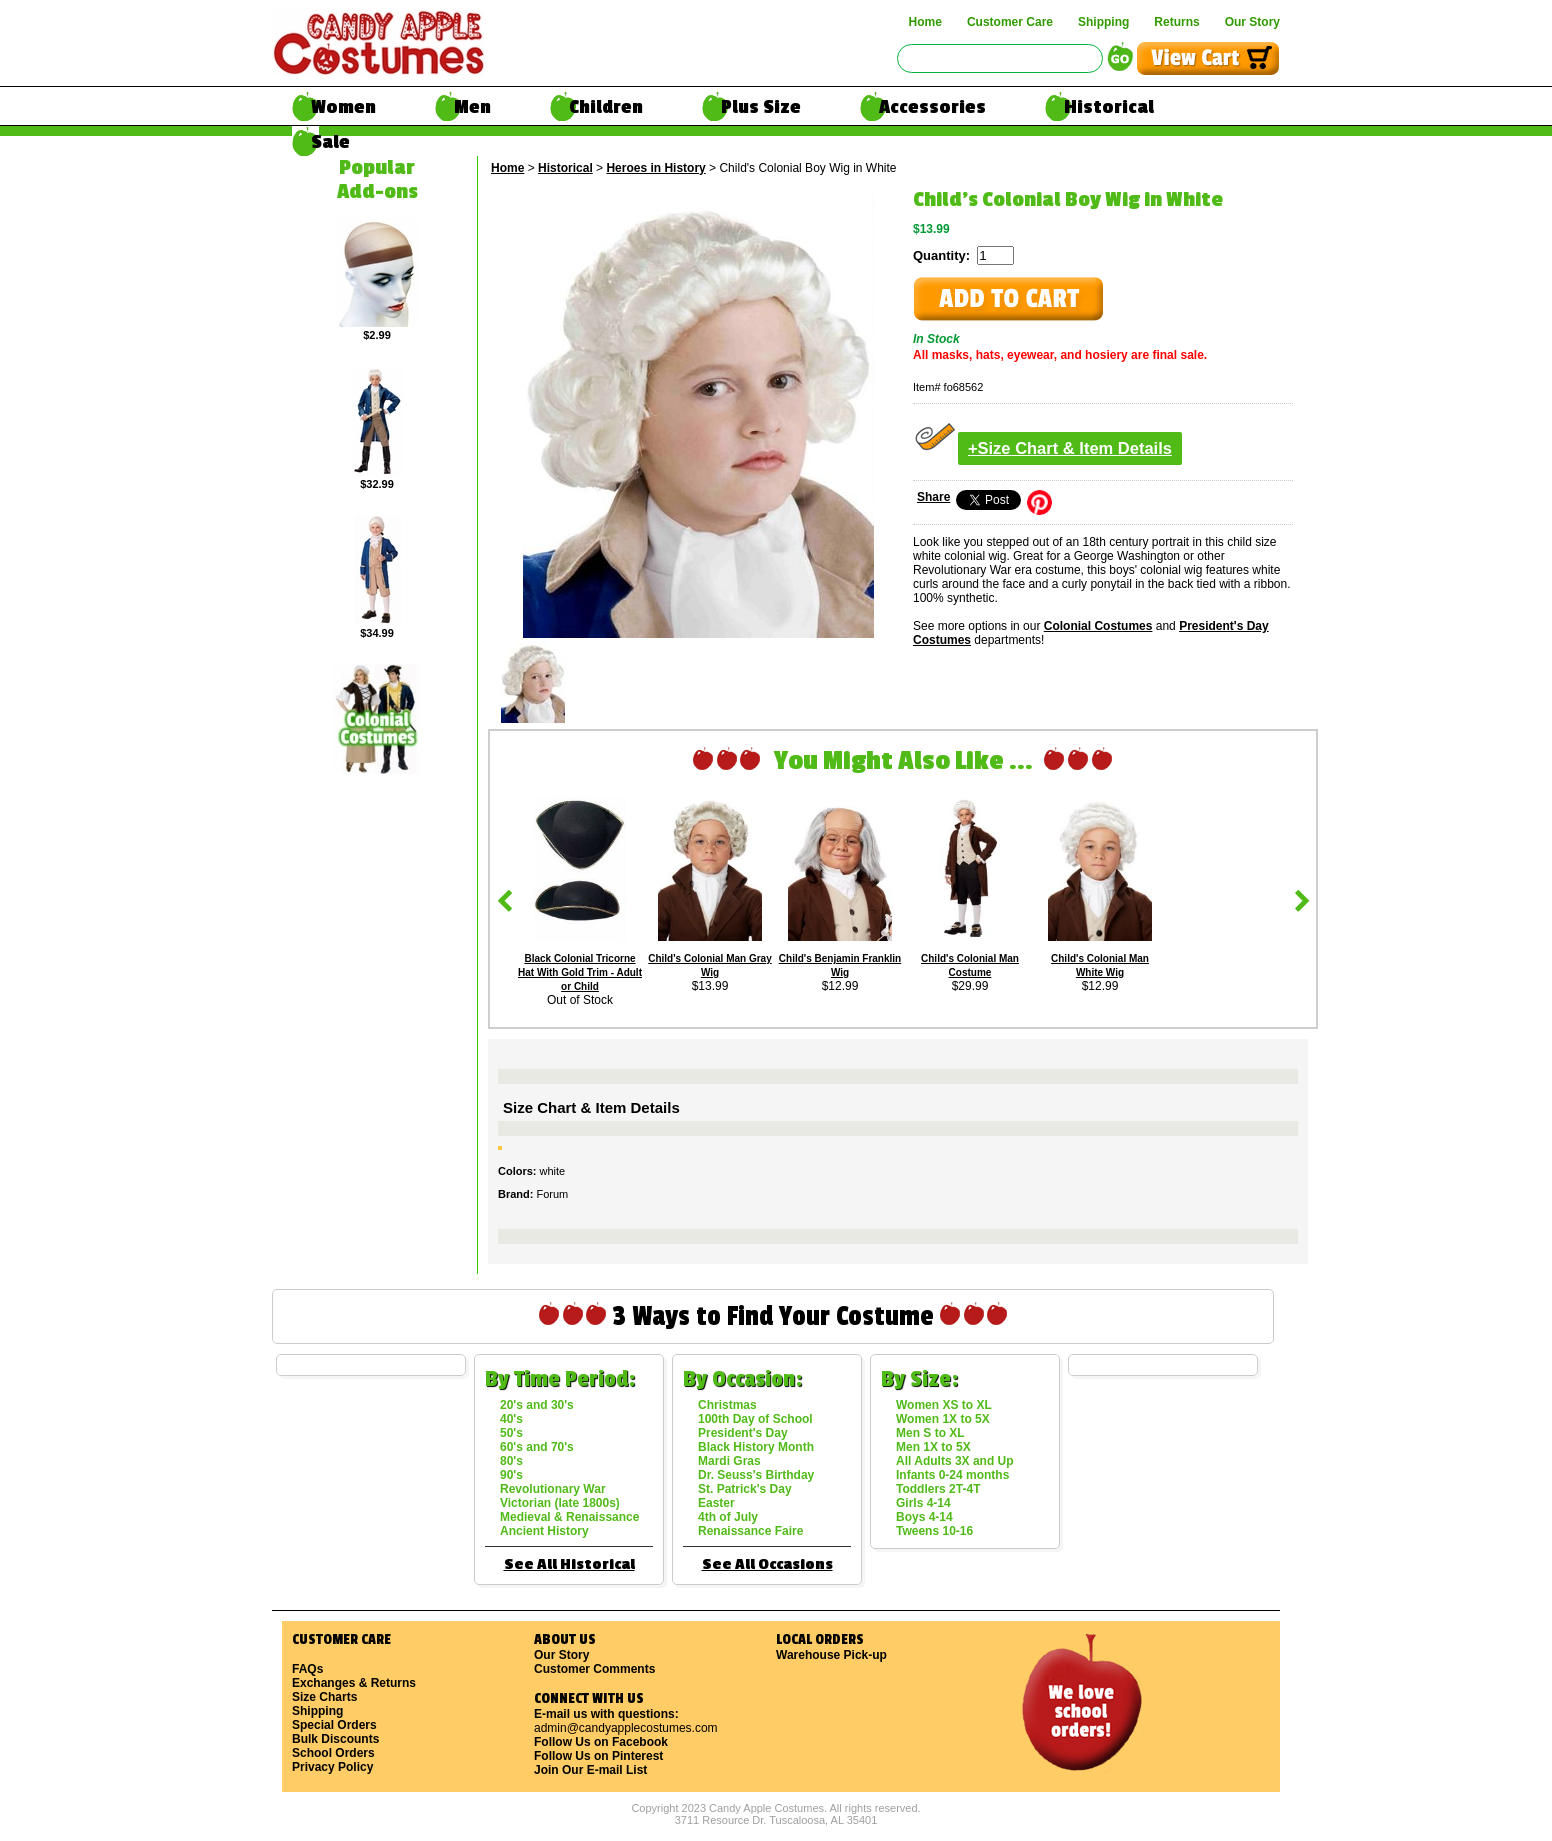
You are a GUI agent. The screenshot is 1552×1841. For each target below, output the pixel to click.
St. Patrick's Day (745, 1489)
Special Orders (334, 1725)
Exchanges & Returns (354, 1683)
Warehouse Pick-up (831, 1655)
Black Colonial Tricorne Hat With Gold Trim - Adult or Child (580, 972)
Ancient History (544, 1531)
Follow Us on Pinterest (598, 1756)
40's (511, 1419)
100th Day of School (755, 1419)
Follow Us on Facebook (601, 1742)
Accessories (932, 107)
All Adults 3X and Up (955, 1461)
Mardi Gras (729, 1461)
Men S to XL (930, 1433)
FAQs (307, 1669)
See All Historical (569, 1564)
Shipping (1103, 22)
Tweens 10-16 (934, 1531)
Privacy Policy (332, 1767)
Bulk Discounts (335, 1739)
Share (933, 497)
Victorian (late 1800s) (560, 1503)
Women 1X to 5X (943, 1419)
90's (511, 1475)
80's (511, 1461)
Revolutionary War (553, 1489)
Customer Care (1010, 22)
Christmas (727, 1405)
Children (606, 107)
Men (472, 107)
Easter (716, 1503)
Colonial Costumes (1098, 626)
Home (925, 22)
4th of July (728, 1517)
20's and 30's (537, 1405)
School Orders (333, 1753)
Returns (1176, 22)
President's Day (743, 1433)
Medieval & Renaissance (569, 1517)
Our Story (1252, 22)
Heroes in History (655, 168)
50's (511, 1433)
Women (343, 107)
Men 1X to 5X (933, 1447)
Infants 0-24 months (952, 1475)
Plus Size (761, 107)
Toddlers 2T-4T (938, 1489)
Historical (1109, 107)
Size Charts (324, 1697)
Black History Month (756, 1447)
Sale (330, 142)
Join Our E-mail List (590, 1770)
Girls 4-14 (923, 1503)
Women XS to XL (944, 1405)
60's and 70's (537, 1447)
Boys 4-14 (924, 1517)
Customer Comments (594, 1669)
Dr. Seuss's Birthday (756, 1475)
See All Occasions (767, 1564)
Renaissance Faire (750, 1531)
